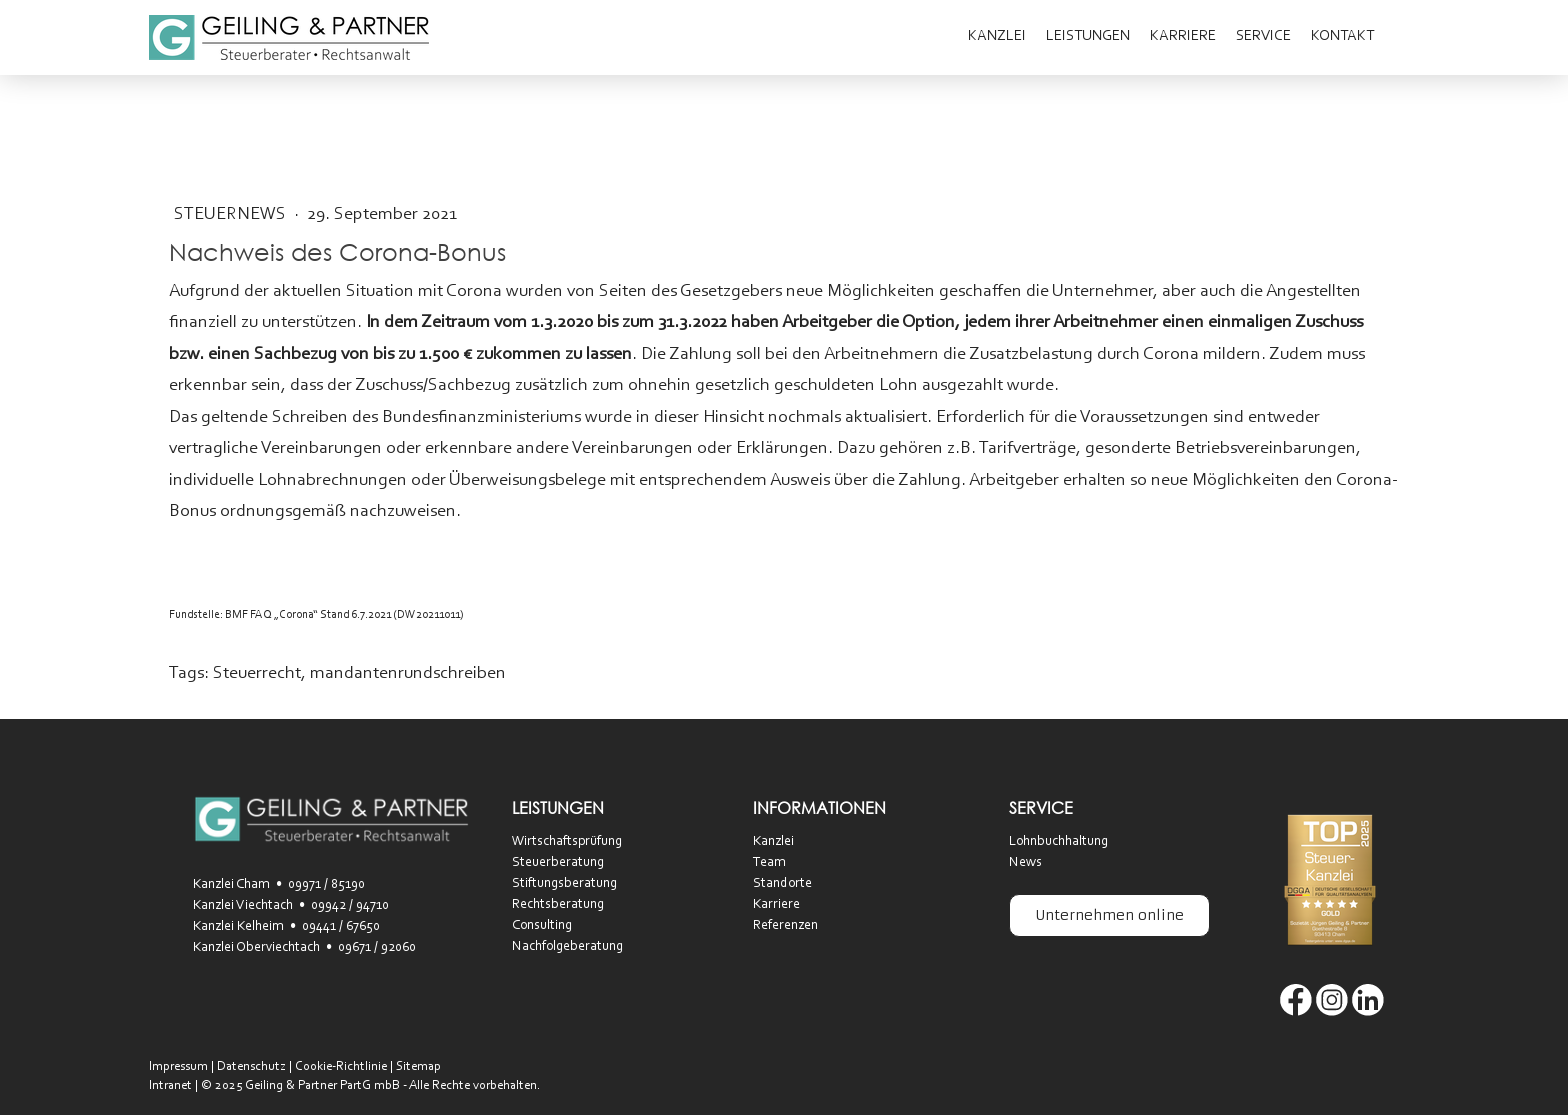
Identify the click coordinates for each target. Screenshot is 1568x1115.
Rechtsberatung (558, 905)
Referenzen (785, 926)
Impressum (178, 1066)
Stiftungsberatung (564, 884)
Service (1263, 36)
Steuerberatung (558, 863)
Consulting (542, 926)
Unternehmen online (1109, 915)
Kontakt (1342, 36)
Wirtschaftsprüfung (567, 842)
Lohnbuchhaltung (1058, 842)
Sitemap (418, 1066)
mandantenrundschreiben (408, 674)
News (1025, 863)
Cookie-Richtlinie (341, 1066)
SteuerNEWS (232, 215)
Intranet (170, 1085)
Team (769, 863)
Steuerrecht (257, 674)
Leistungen (1088, 36)
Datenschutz (251, 1066)
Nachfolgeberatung (567, 947)
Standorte (782, 884)
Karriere (1183, 36)
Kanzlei (997, 36)
